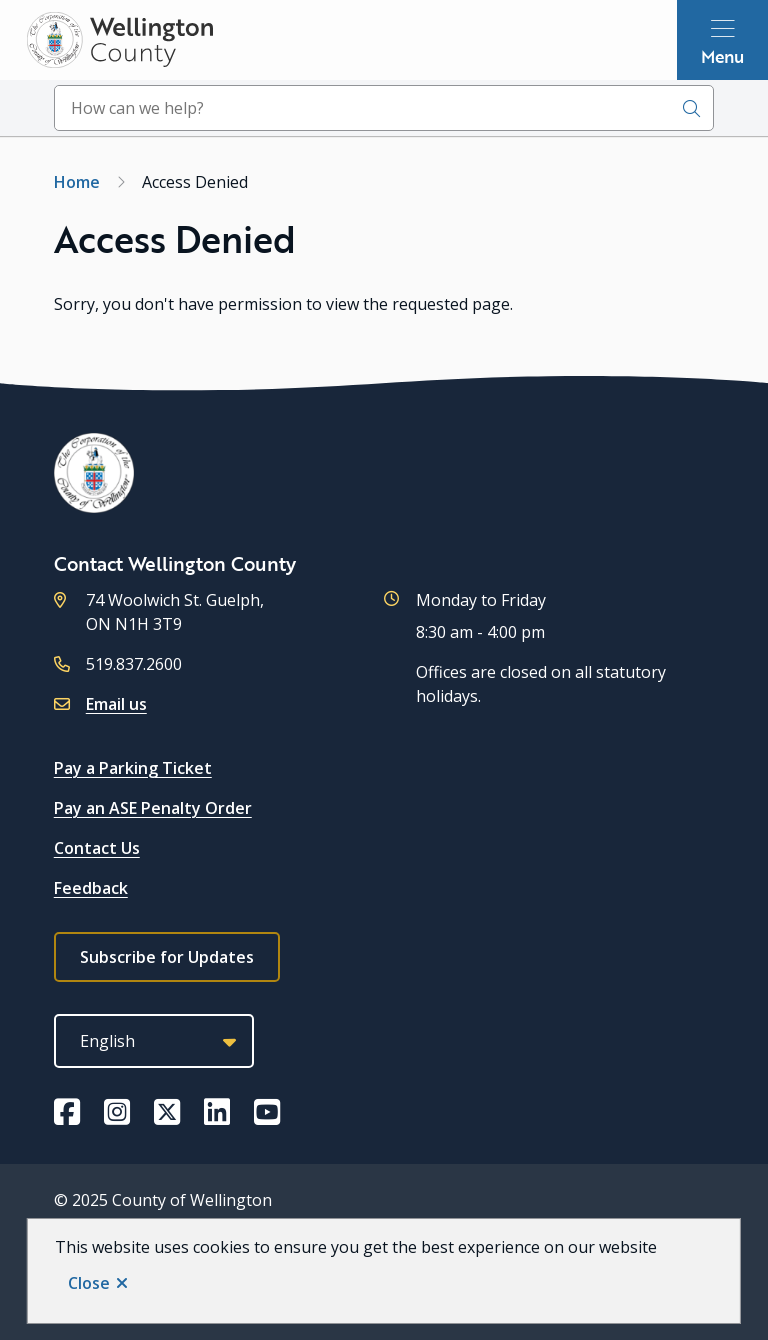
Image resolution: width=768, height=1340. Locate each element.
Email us (116, 704)
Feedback (91, 888)
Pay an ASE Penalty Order (153, 808)
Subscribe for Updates (167, 957)
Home (77, 182)
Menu (722, 56)
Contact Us (97, 848)
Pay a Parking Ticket (133, 768)
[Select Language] (154, 1041)
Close (89, 1283)
